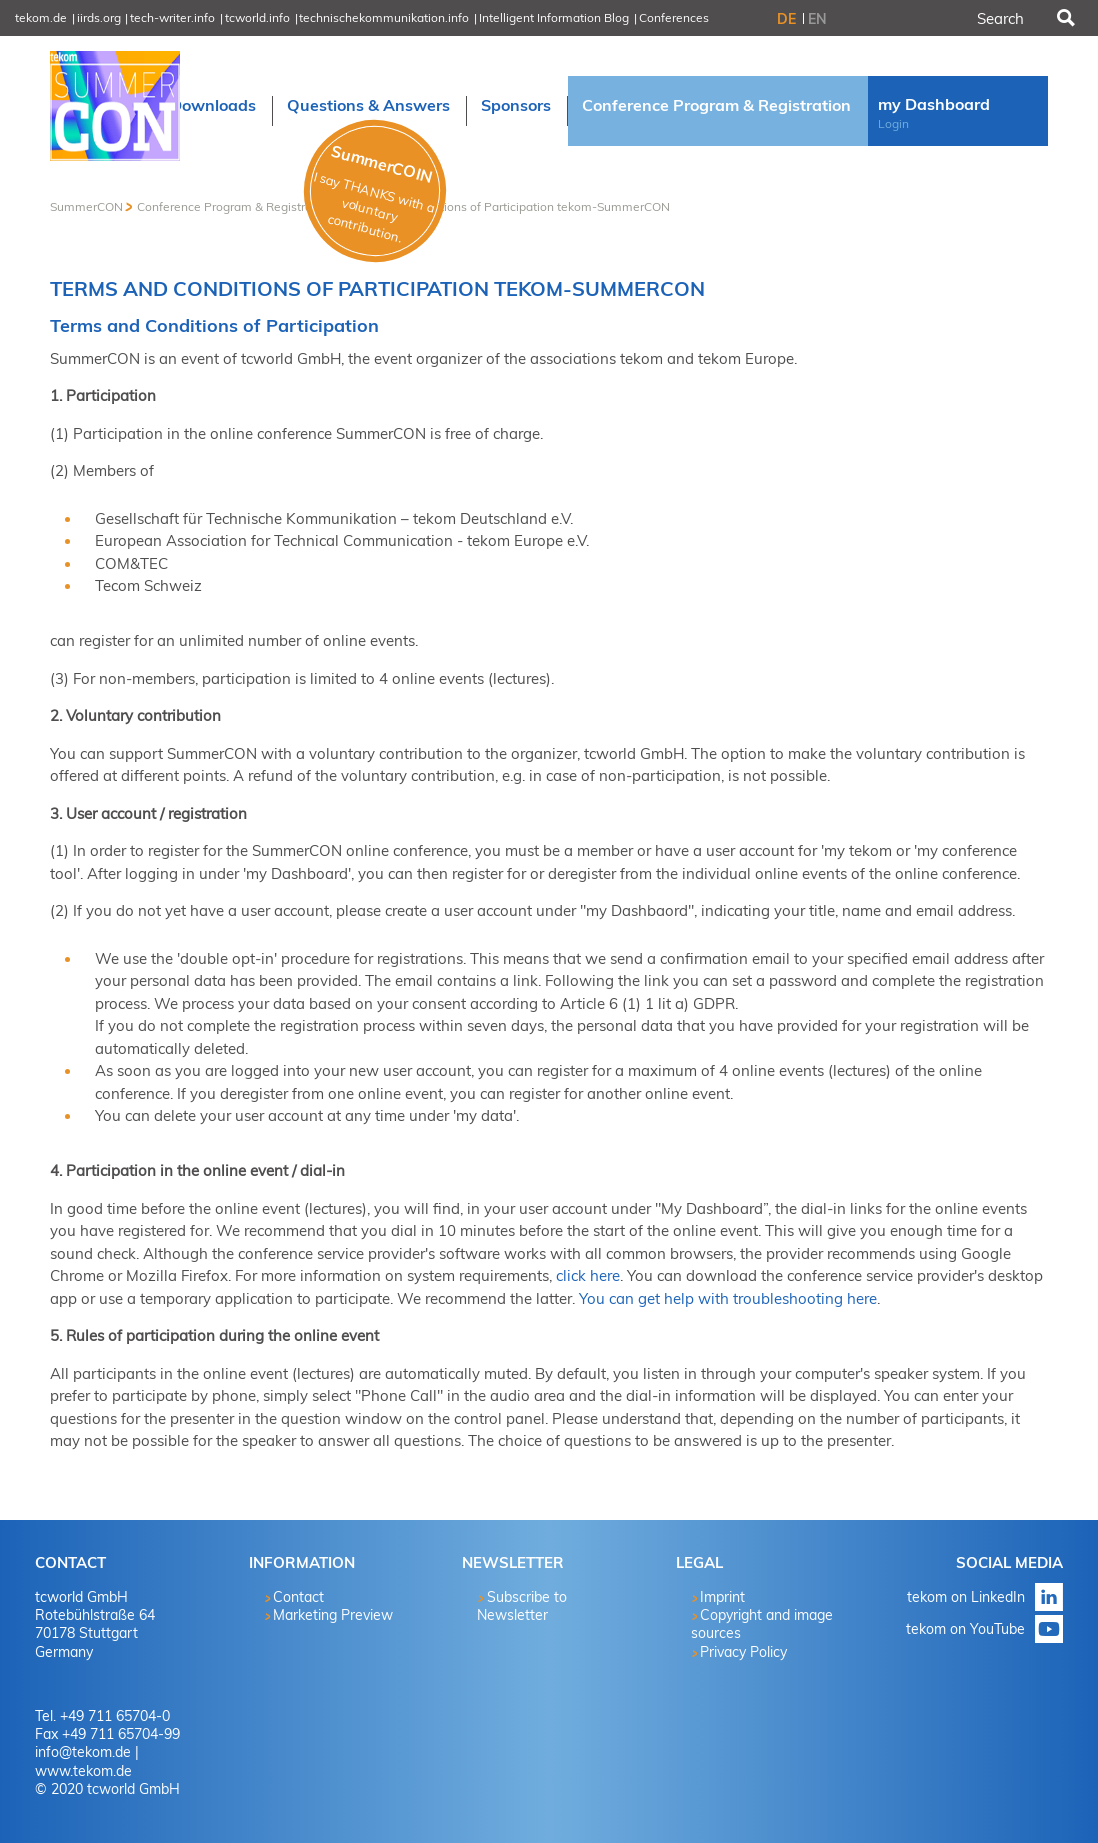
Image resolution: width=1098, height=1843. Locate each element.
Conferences (674, 17)
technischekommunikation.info (384, 17)
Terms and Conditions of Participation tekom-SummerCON (508, 206)
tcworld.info (257, 17)
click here (588, 1275)
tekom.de (41, 17)
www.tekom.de (83, 1771)
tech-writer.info (172, 17)
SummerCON (86, 206)
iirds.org (99, 17)
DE (786, 19)
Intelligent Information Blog (554, 17)
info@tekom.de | (87, 1752)
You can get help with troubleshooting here (728, 1298)
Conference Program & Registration (235, 206)
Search (1064, 18)
